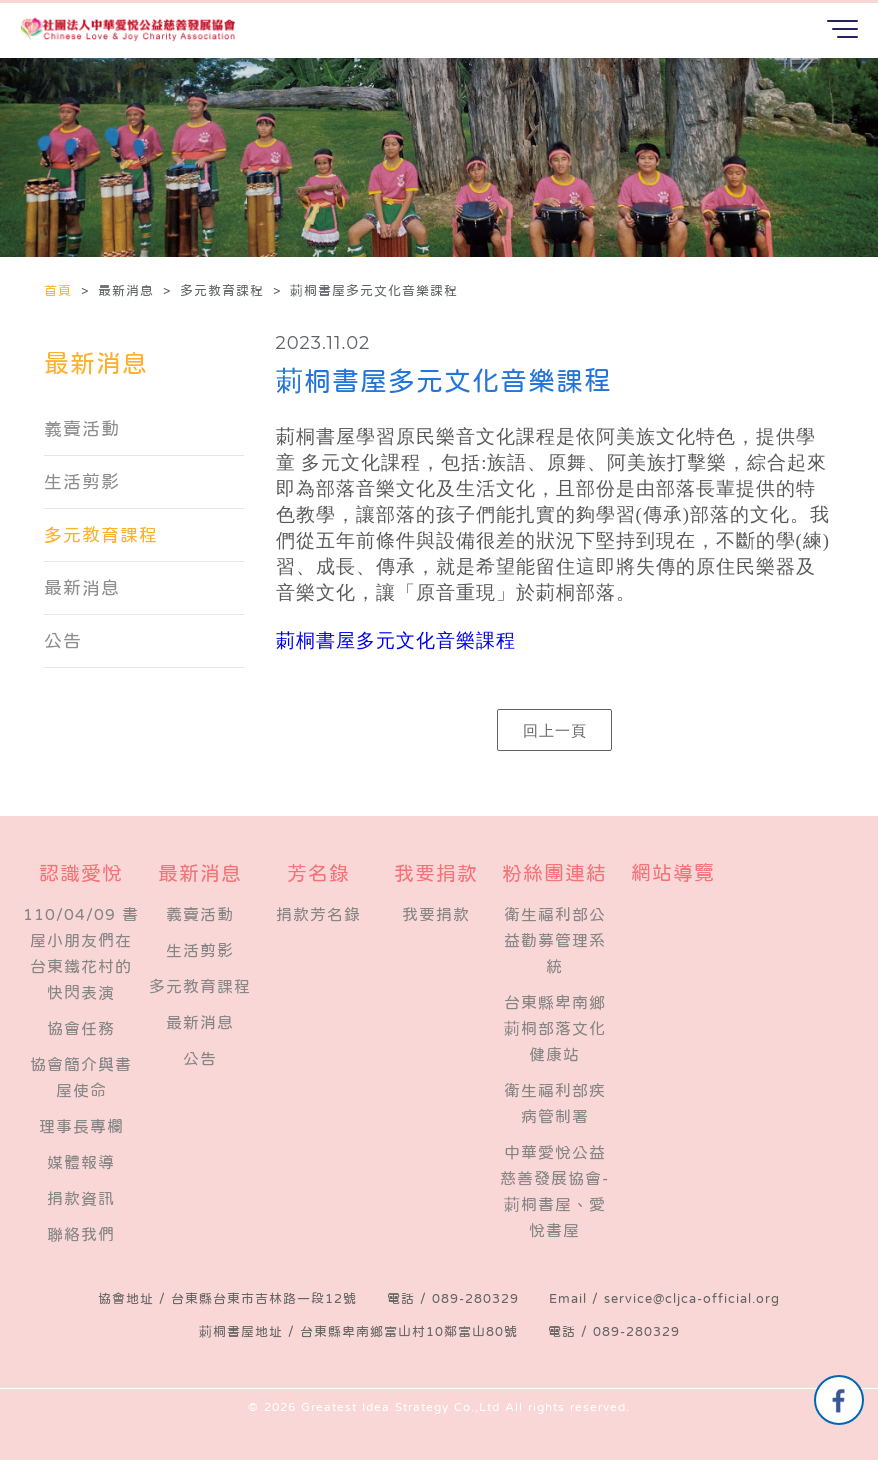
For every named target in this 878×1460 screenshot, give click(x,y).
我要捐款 (436, 914)
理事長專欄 (81, 1126)
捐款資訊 (81, 1198)
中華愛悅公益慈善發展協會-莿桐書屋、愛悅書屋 (554, 1191)
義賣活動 (82, 429)
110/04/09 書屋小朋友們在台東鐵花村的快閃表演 (81, 953)
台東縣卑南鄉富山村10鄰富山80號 (409, 1331)
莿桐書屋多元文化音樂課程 (396, 640)
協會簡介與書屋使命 (81, 1077)
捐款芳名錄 (318, 914)
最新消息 (82, 588)
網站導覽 (673, 873)
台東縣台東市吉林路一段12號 (264, 1298)
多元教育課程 (101, 535)
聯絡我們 (81, 1234)
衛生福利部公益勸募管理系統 (555, 940)
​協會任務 (81, 1028)
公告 (63, 641)
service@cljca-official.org (692, 1298)
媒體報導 (81, 1162)
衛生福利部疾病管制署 (555, 1103)
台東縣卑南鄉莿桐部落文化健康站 (555, 1028)
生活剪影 (82, 482)
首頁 (60, 290)
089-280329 (475, 1298)
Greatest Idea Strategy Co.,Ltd (400, 1407)
